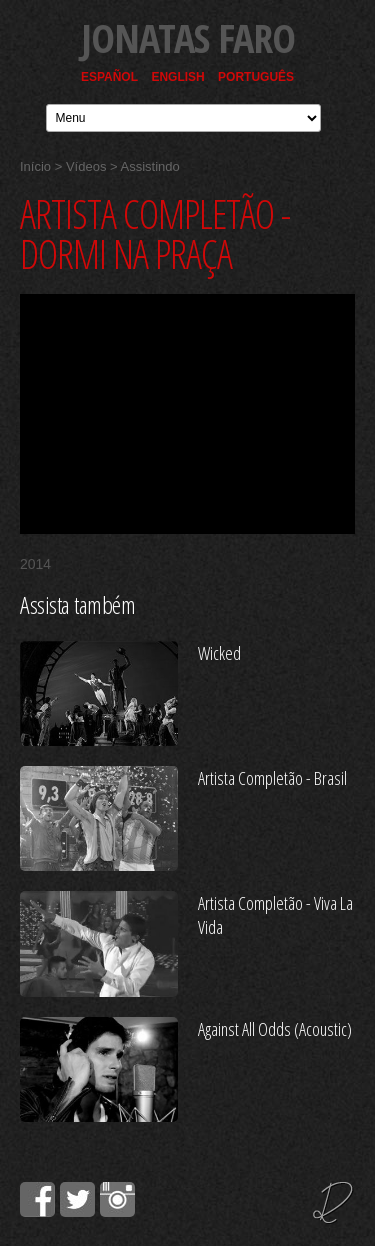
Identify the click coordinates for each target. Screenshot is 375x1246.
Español (109, 77)
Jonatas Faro (188, 37)
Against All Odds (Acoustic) (275, 1029)
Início (35, 166)
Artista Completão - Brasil (272, 778)
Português (256, 77)
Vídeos (86, 166)
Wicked (219, 653)
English (177, 77)
